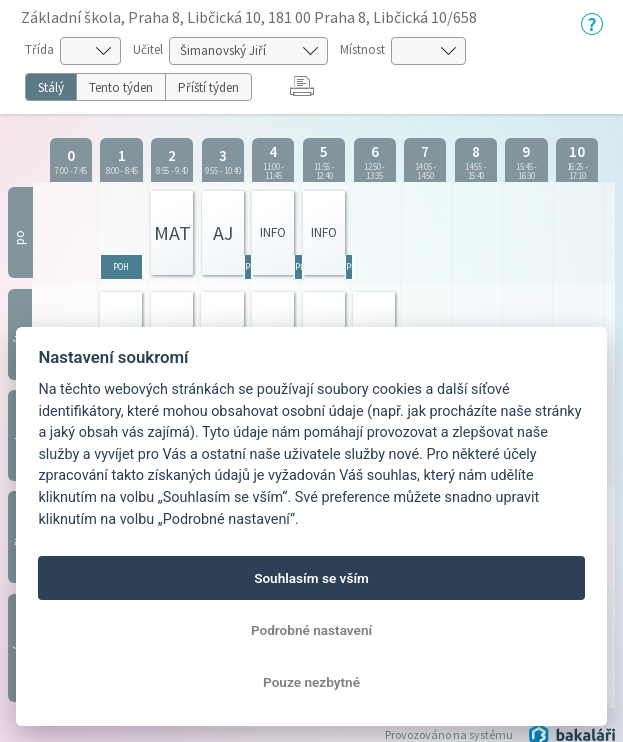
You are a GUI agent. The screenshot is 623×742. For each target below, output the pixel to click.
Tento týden (121, 87)
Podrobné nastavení (311, 630)
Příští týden (208, 87)
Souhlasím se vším (311, 578)
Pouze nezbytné (311, 682)
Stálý (51, 87)
